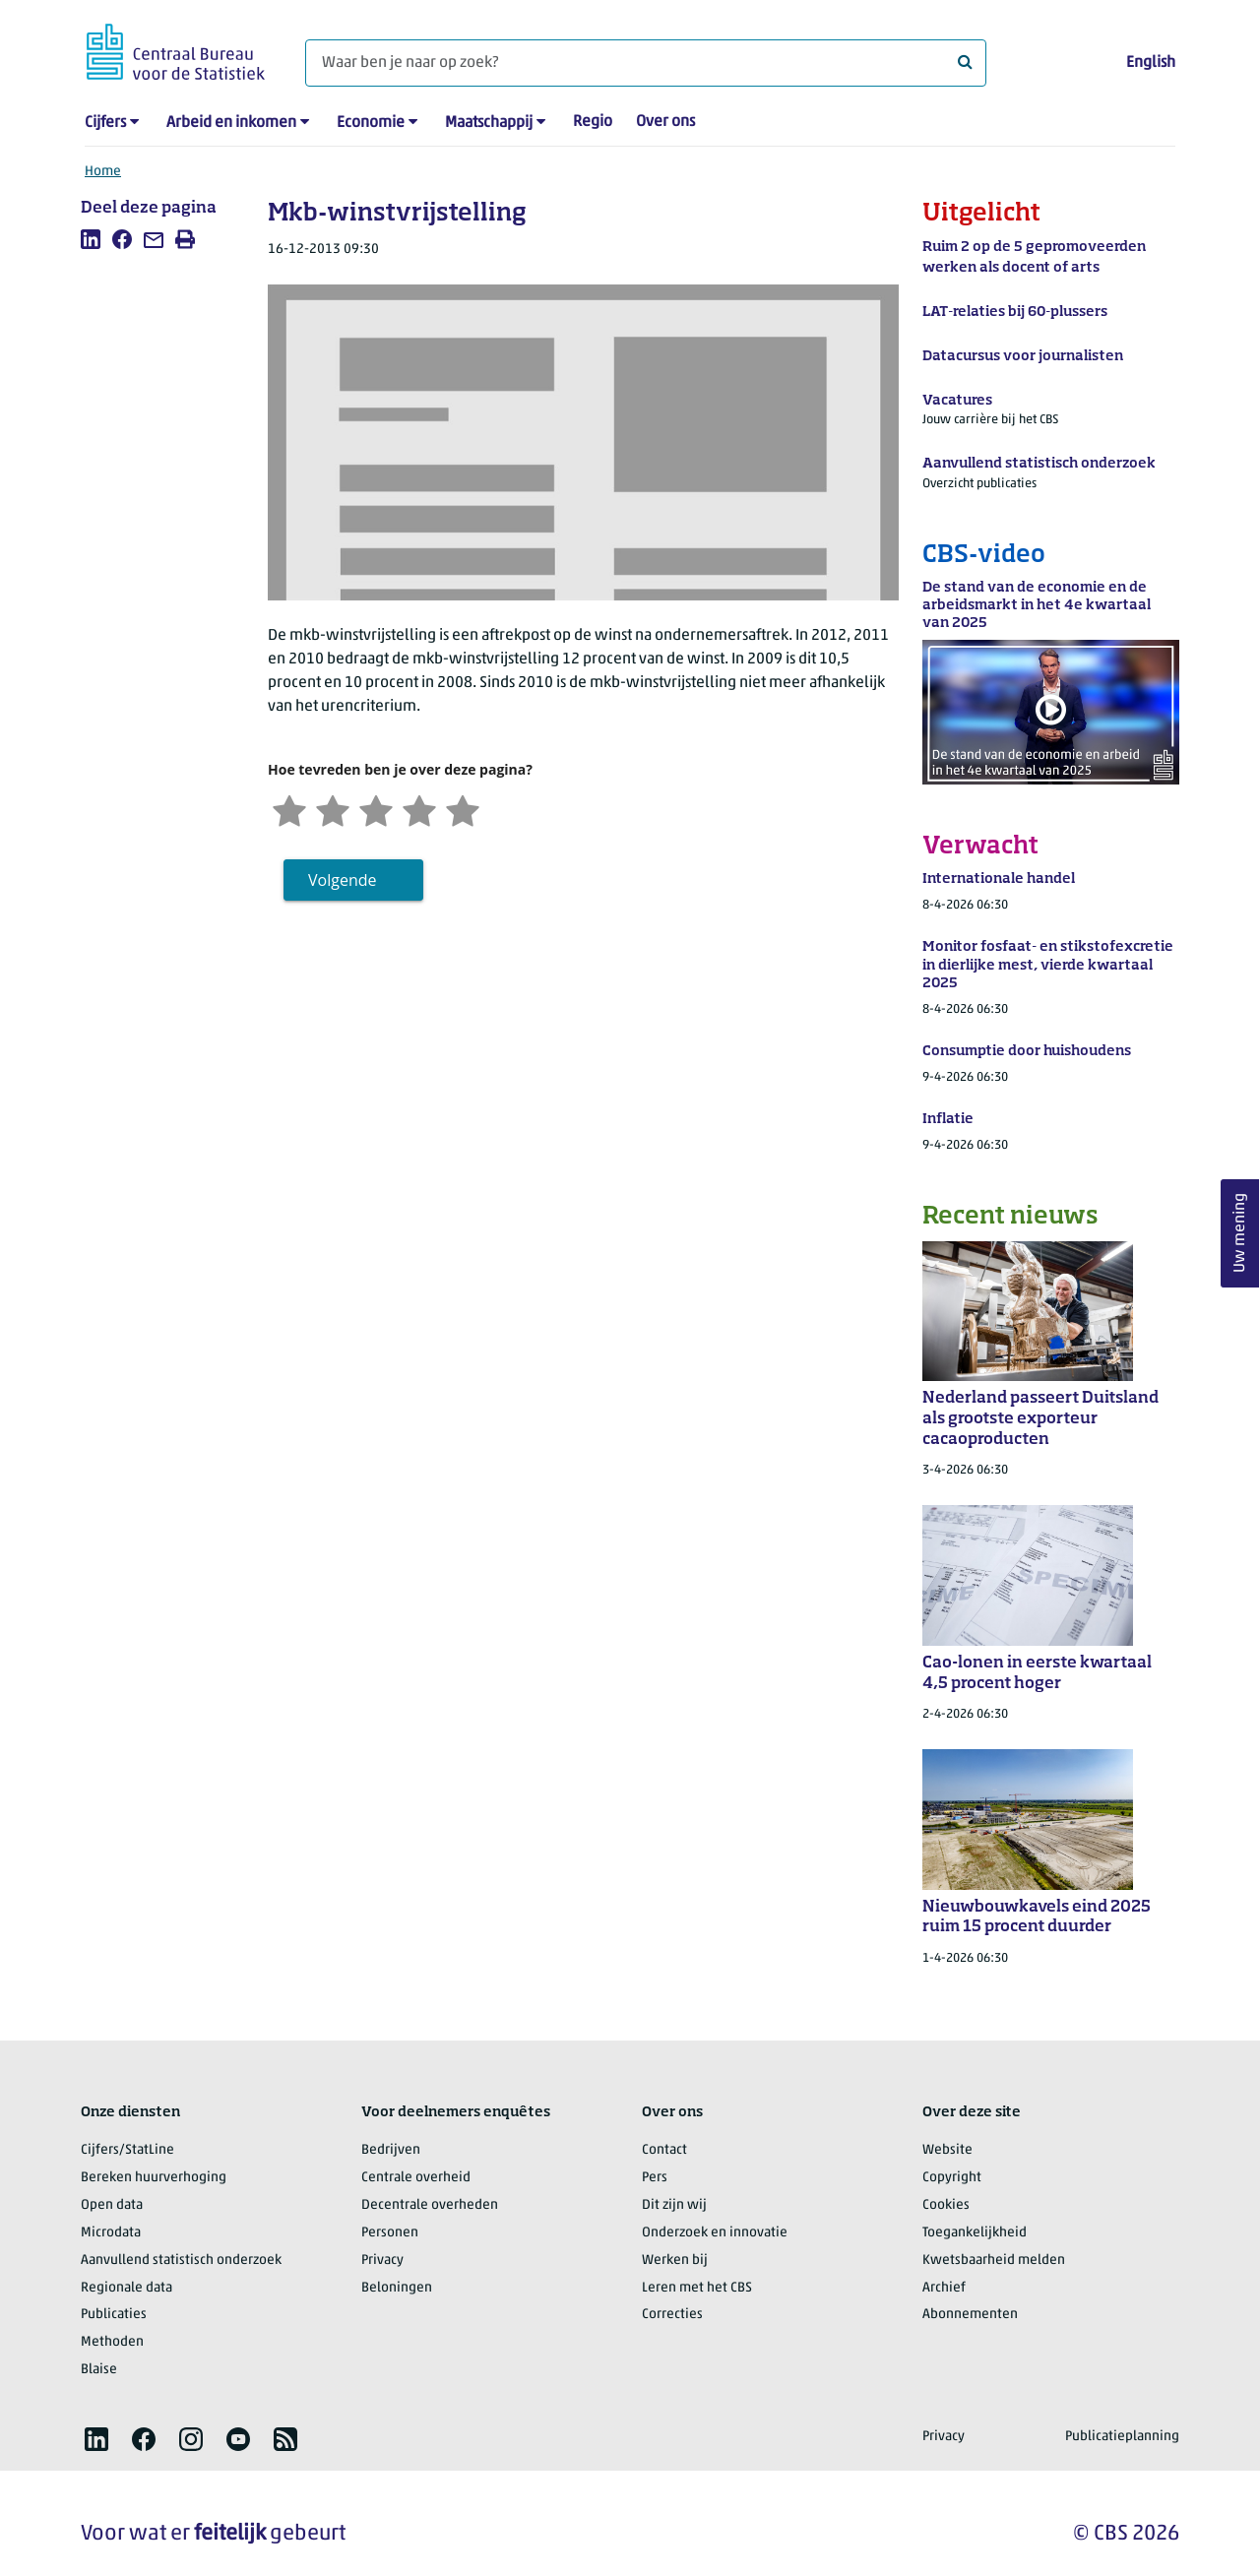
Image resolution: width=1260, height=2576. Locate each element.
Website (947, 2150)
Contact (664, 2150)
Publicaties (114, 2314)
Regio (592, 122)
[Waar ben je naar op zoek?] (645, 63)
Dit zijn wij (674, 2205)
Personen (389, 2233)
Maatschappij (489, 123)
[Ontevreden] (332, 808)
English (1150, 63)
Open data (112, 2205)
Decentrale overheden (429, 2205)
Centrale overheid (416, 2177)
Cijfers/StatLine (127, 2150)
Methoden (112, 2342)
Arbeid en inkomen (231, 123)
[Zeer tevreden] (462, 808)
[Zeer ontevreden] (289, 808)
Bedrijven (390, 2150)
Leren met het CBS (697, 2288)
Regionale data (126, 2288)
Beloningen (396, 2288)
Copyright (951, 2177)
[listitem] (90, 239)
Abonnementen (970, 2314)
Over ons (665, 122)
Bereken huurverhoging (153, 2177)
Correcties (672, 2314)
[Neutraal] (376, 808)
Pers (654, 2177)
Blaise (99, 2369)
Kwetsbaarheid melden (993, 2260)
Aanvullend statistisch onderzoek (181, 2260)
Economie (371, 123)
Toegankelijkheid (974, 2233)
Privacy (382, 2260)
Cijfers (105, 123)
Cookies (946, 2205)
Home (103, 171)
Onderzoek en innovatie (715, 2233)
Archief (944, 2288)
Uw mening (1240, 1233)
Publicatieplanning (1122, 2436)
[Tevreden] (419, 808)
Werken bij (675, 2260)
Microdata (111, 2233)
